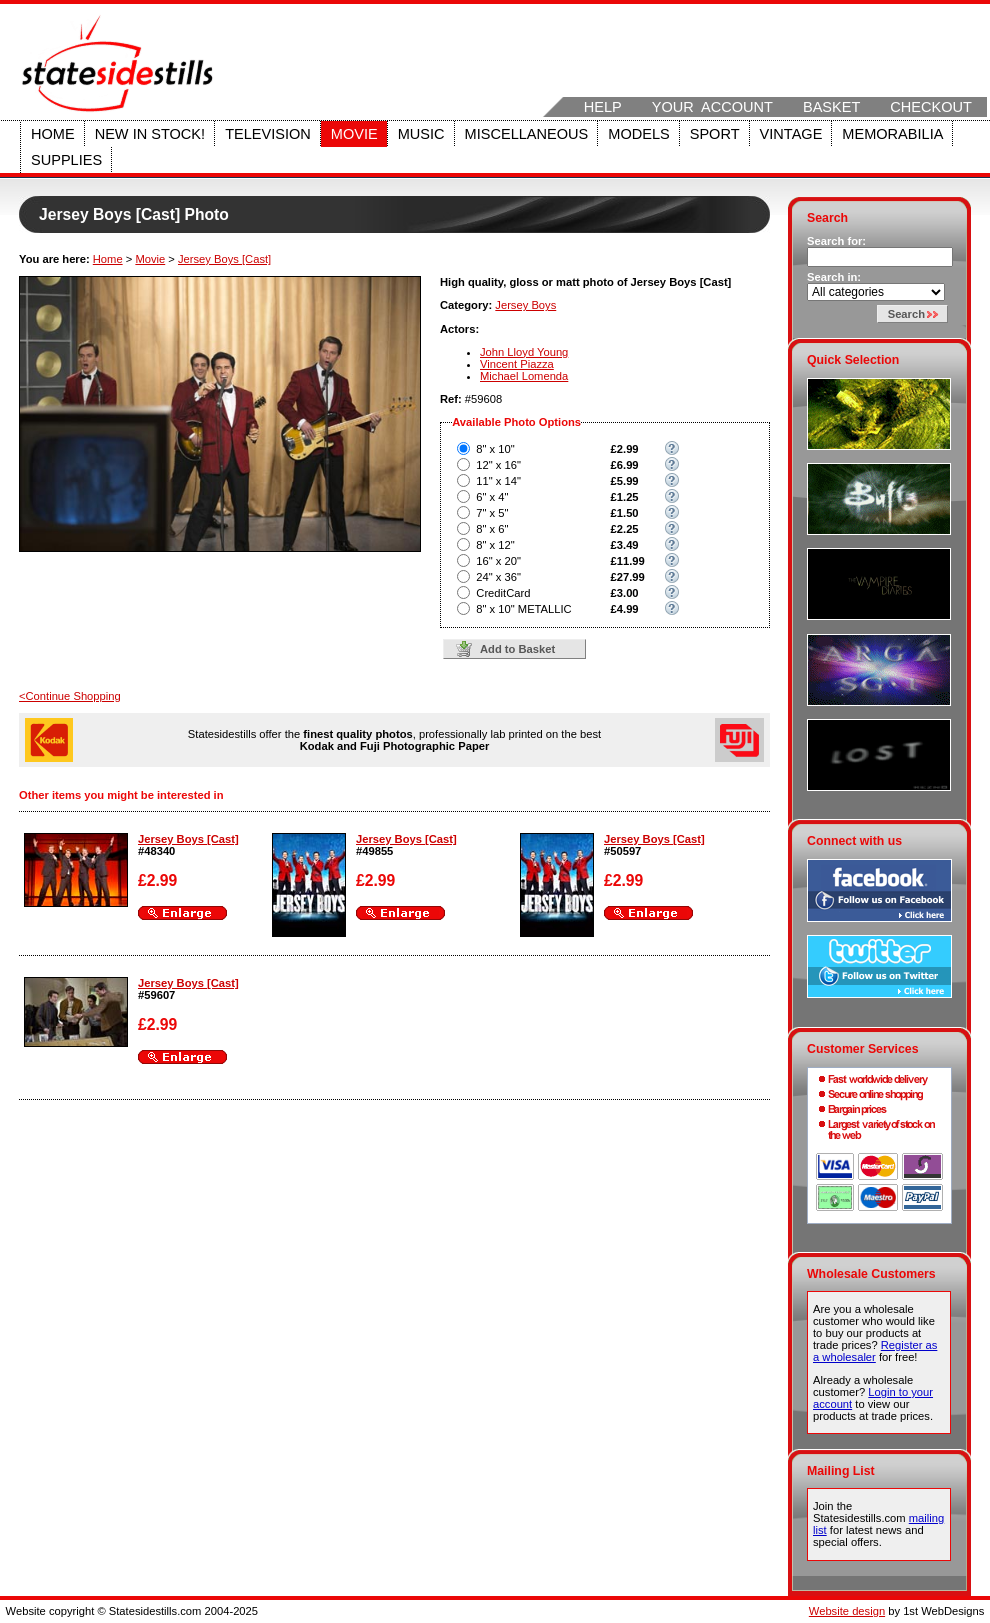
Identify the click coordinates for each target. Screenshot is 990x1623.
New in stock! (150, 134)
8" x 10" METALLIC (523, 609)
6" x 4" (492, 497)
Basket (831, 107)
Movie (354, 134)
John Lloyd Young (524, 352)
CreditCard (503, 593)
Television (268, 134)
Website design (847, 1611)
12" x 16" (498, 465)
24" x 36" (498, 577)
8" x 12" (495, 545)
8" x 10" (495, 449)
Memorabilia (892, 134)
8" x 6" (492, 529)
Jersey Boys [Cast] (224, 259)
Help (603, 107)
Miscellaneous (527, 134)
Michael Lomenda (524, 376)
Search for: (836, 241)
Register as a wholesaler (875, 1351)
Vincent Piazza (517, 364)
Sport (715, 134)
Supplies (66, 160)
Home (53, 134)
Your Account (712, 107)
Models (638, 134)
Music (421, 134)
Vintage (791, 134)
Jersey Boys (525, 305)
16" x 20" (498, 561)
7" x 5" (492, 513)
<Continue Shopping (70, 696)
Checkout (931, 107)
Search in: (834, 277)
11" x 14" (498, 481)
